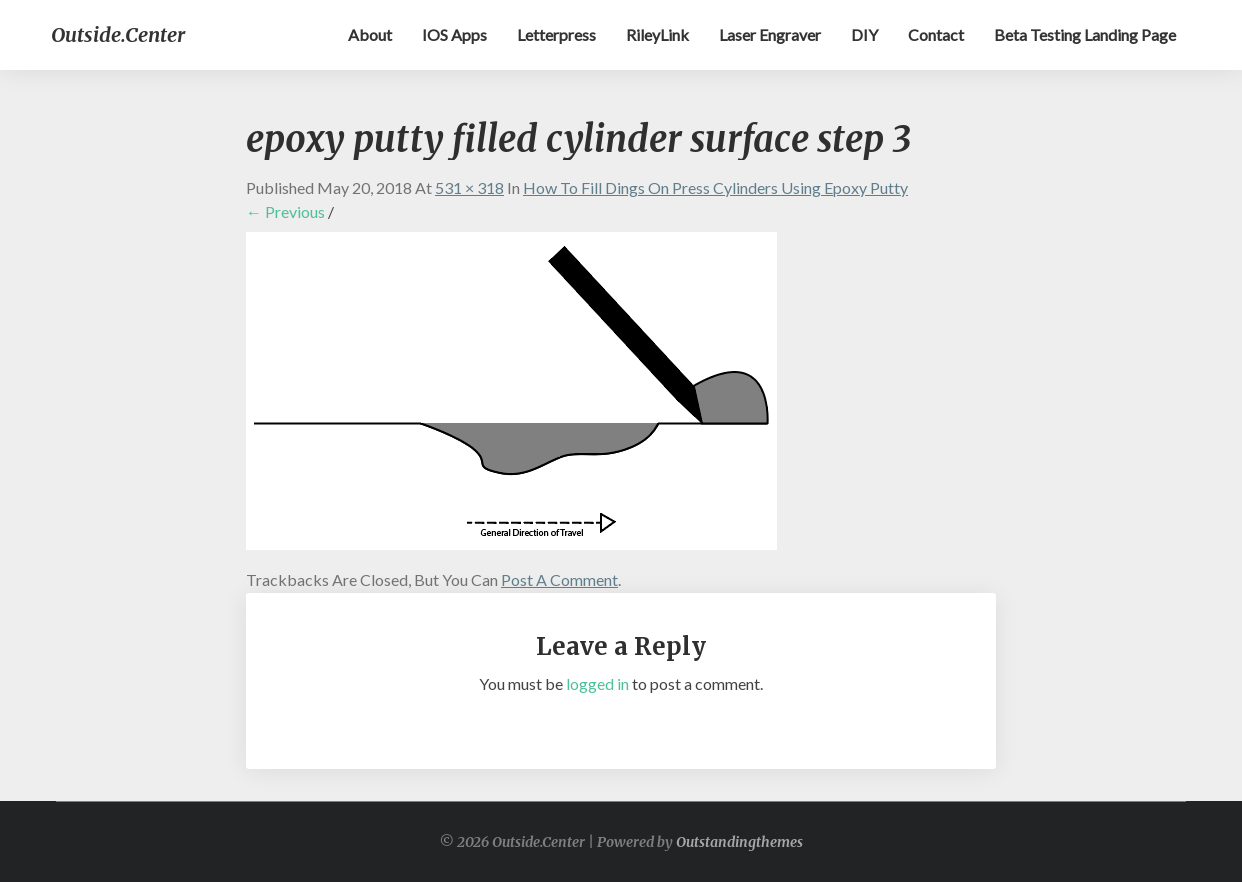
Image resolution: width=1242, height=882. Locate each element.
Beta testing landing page (1085, 34)
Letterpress (556, 34)
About (370, 34)
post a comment (559, 579)
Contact (936, 34)
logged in (597, 683)
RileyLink (657, 34)
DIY (864, 34)
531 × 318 (469, 187)
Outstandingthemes (739, 842)
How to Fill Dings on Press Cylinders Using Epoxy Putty (715, 187)
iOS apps (454, 34)
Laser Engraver (770, 34)
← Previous (285, 211)
